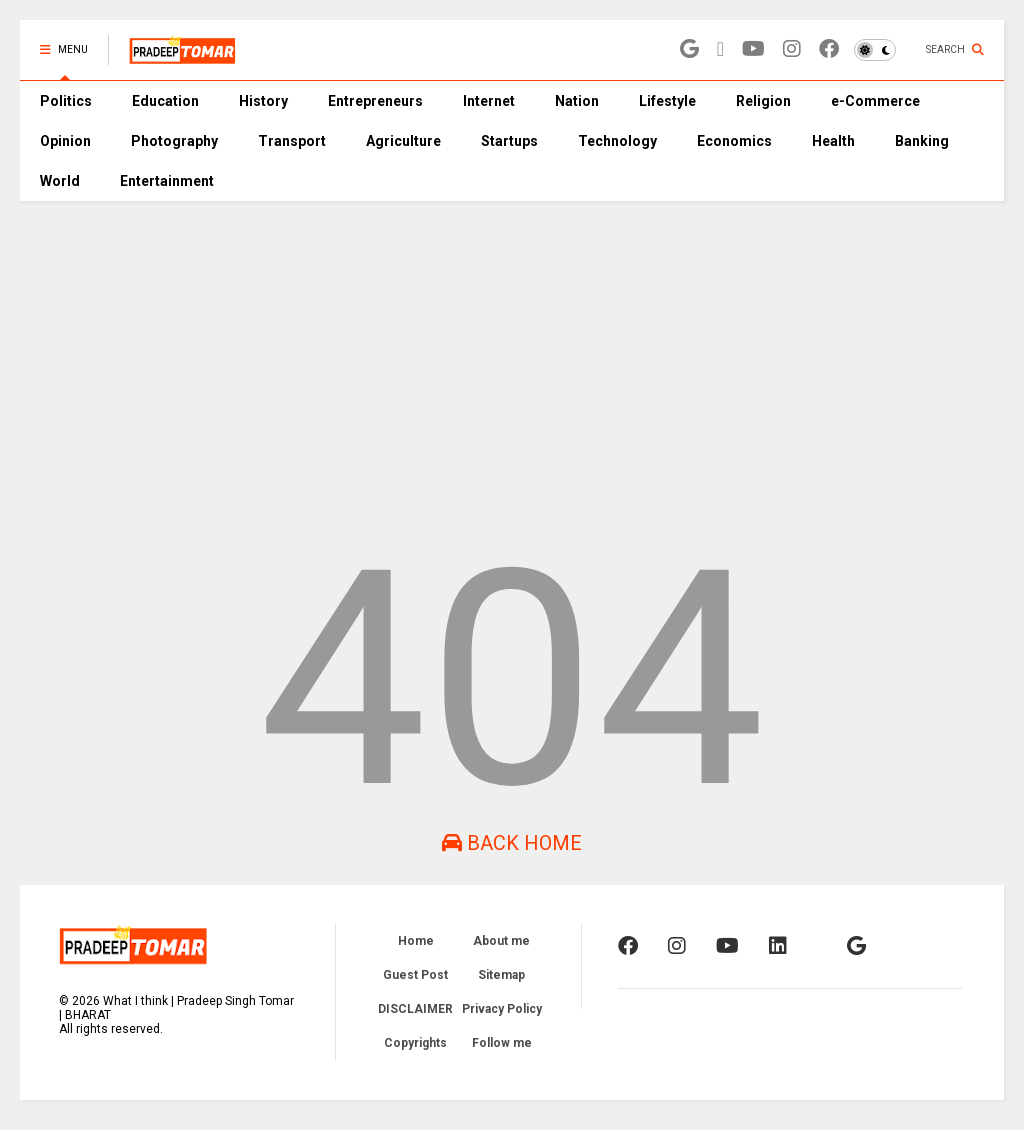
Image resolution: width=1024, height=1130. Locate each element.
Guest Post (415, 975)
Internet (489, 101)
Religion (763, 101)
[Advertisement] (512, 351)
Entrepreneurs (375, 101)
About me (501, 941)
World (60, 181)
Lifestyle (667, 101)
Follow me (502, 1043)
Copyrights (415, 1043)
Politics (66, 101)
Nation (577, 101)
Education (165, 101)
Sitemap (501, 975)
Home (416, 941)
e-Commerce (875, 101)
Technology (617, 141)
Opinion (65, 141)
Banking (922, 141)
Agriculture (403, 141)
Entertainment (167, 181)
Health (833, 141)
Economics (734, 141)
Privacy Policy (502, 1009)
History (263, 101)
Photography (174, 141)
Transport (292, 141)
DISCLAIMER (415, 1009)
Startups (509, 141)
